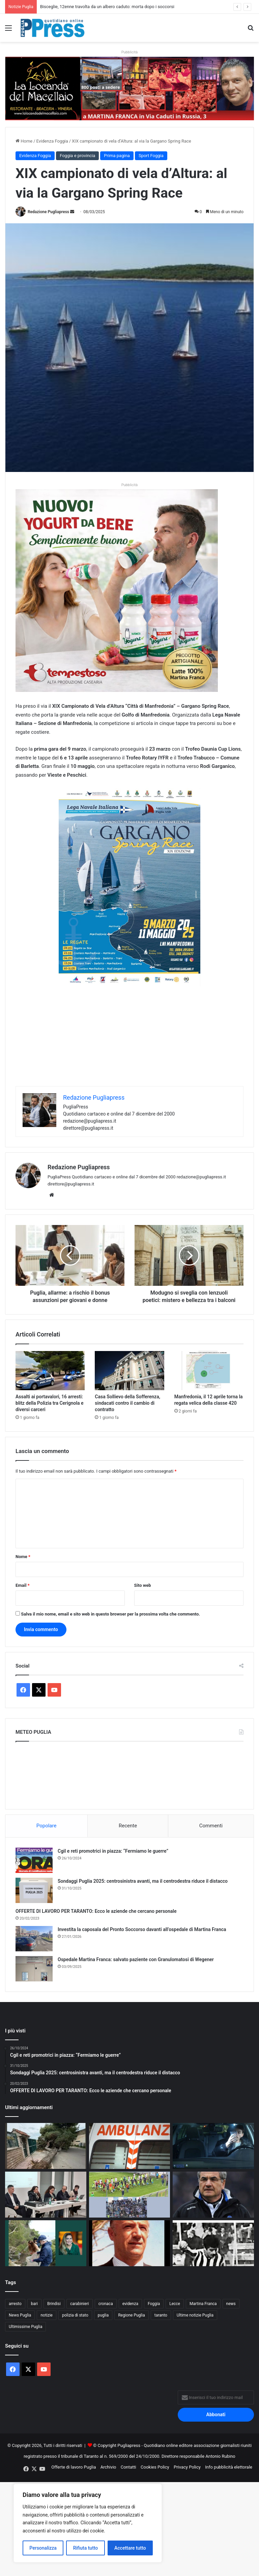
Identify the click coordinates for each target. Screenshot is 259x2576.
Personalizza (43, 2548)
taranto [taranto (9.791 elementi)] (160, 2315)
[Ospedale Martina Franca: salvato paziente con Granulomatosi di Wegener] (34, 1968)
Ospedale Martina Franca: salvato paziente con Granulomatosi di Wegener (136, 1959)
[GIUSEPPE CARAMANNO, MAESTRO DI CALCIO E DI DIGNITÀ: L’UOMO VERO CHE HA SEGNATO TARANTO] (129, 2243)
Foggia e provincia (77, 155)
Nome (23, 1556)
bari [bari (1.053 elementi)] (34, 2303)
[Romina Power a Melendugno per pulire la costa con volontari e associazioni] (45, 2243)
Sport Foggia (151, 155)
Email (23, 1585)
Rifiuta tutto (85, 2548)
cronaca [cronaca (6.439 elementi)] (105, 2303)
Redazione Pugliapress (48, 211)
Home (24, 141)
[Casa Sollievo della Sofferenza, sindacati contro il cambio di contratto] (129, 1370)
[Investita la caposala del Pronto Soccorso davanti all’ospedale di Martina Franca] (34, 1938)
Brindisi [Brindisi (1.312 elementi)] (54, 2303)
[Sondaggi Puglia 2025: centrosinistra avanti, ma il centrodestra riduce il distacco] (34, 1890)
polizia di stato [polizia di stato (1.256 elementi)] (75, 2315)
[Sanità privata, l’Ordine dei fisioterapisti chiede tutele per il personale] (45, 2195)
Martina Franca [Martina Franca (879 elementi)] (203, 2303)
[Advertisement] (129, 1039)
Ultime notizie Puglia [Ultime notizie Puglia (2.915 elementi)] (195, 2315)
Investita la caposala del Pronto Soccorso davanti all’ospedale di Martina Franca (142, 1929)
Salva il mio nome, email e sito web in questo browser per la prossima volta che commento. (110, 1614)
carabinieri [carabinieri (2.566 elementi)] (79, 2303)
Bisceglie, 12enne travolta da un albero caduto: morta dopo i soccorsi (107, 6)
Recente (128, 1826)
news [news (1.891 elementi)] (231, 2303)
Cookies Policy (155, 2467)
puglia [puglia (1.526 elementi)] (103, 2315)
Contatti (128, 2467)
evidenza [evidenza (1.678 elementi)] (130, 2303)
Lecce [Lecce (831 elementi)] (174, 2303)
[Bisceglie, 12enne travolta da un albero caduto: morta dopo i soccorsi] (45, 2146)
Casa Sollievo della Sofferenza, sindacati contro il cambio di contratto (127, 1403)
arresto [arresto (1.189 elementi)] (15, 2303)
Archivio (108, 2467)
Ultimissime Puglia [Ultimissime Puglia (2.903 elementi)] (25, 2326)
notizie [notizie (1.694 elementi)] (46, 2315)
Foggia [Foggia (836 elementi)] (154, 2303)
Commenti (211, 1826)
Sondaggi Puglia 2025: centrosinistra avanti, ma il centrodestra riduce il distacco (143, 1881)
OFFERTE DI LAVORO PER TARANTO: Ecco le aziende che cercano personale (96, 1911)
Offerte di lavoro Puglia (73, 2467)
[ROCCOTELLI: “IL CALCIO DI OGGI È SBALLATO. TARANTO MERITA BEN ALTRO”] (213, 2243)
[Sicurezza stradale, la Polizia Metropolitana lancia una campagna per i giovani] (213, 2146)
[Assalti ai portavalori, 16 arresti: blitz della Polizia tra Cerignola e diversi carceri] (50, 1370)
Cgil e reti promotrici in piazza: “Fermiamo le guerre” (113, 1851)
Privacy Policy (187, 2467)
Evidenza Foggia (52, 141)
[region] (87, 2523)
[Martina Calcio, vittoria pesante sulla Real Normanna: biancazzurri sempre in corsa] (129, 2195)
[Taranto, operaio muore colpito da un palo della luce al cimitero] (129, 2146)
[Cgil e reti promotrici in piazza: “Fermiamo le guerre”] (34, 1860)
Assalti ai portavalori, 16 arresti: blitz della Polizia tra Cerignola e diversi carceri (50, 1403)
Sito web (142, 1585)
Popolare (46, 1826)
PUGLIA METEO (129, 1773)
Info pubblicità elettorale (228, 2467)
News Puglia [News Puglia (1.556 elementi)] (20, 2315)
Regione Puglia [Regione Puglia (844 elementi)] (131, 2315)
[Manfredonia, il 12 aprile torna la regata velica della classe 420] (208, 1370)
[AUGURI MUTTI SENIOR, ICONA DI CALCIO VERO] (213, 2195)
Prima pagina (117, 155)
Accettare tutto (130, 2548)
